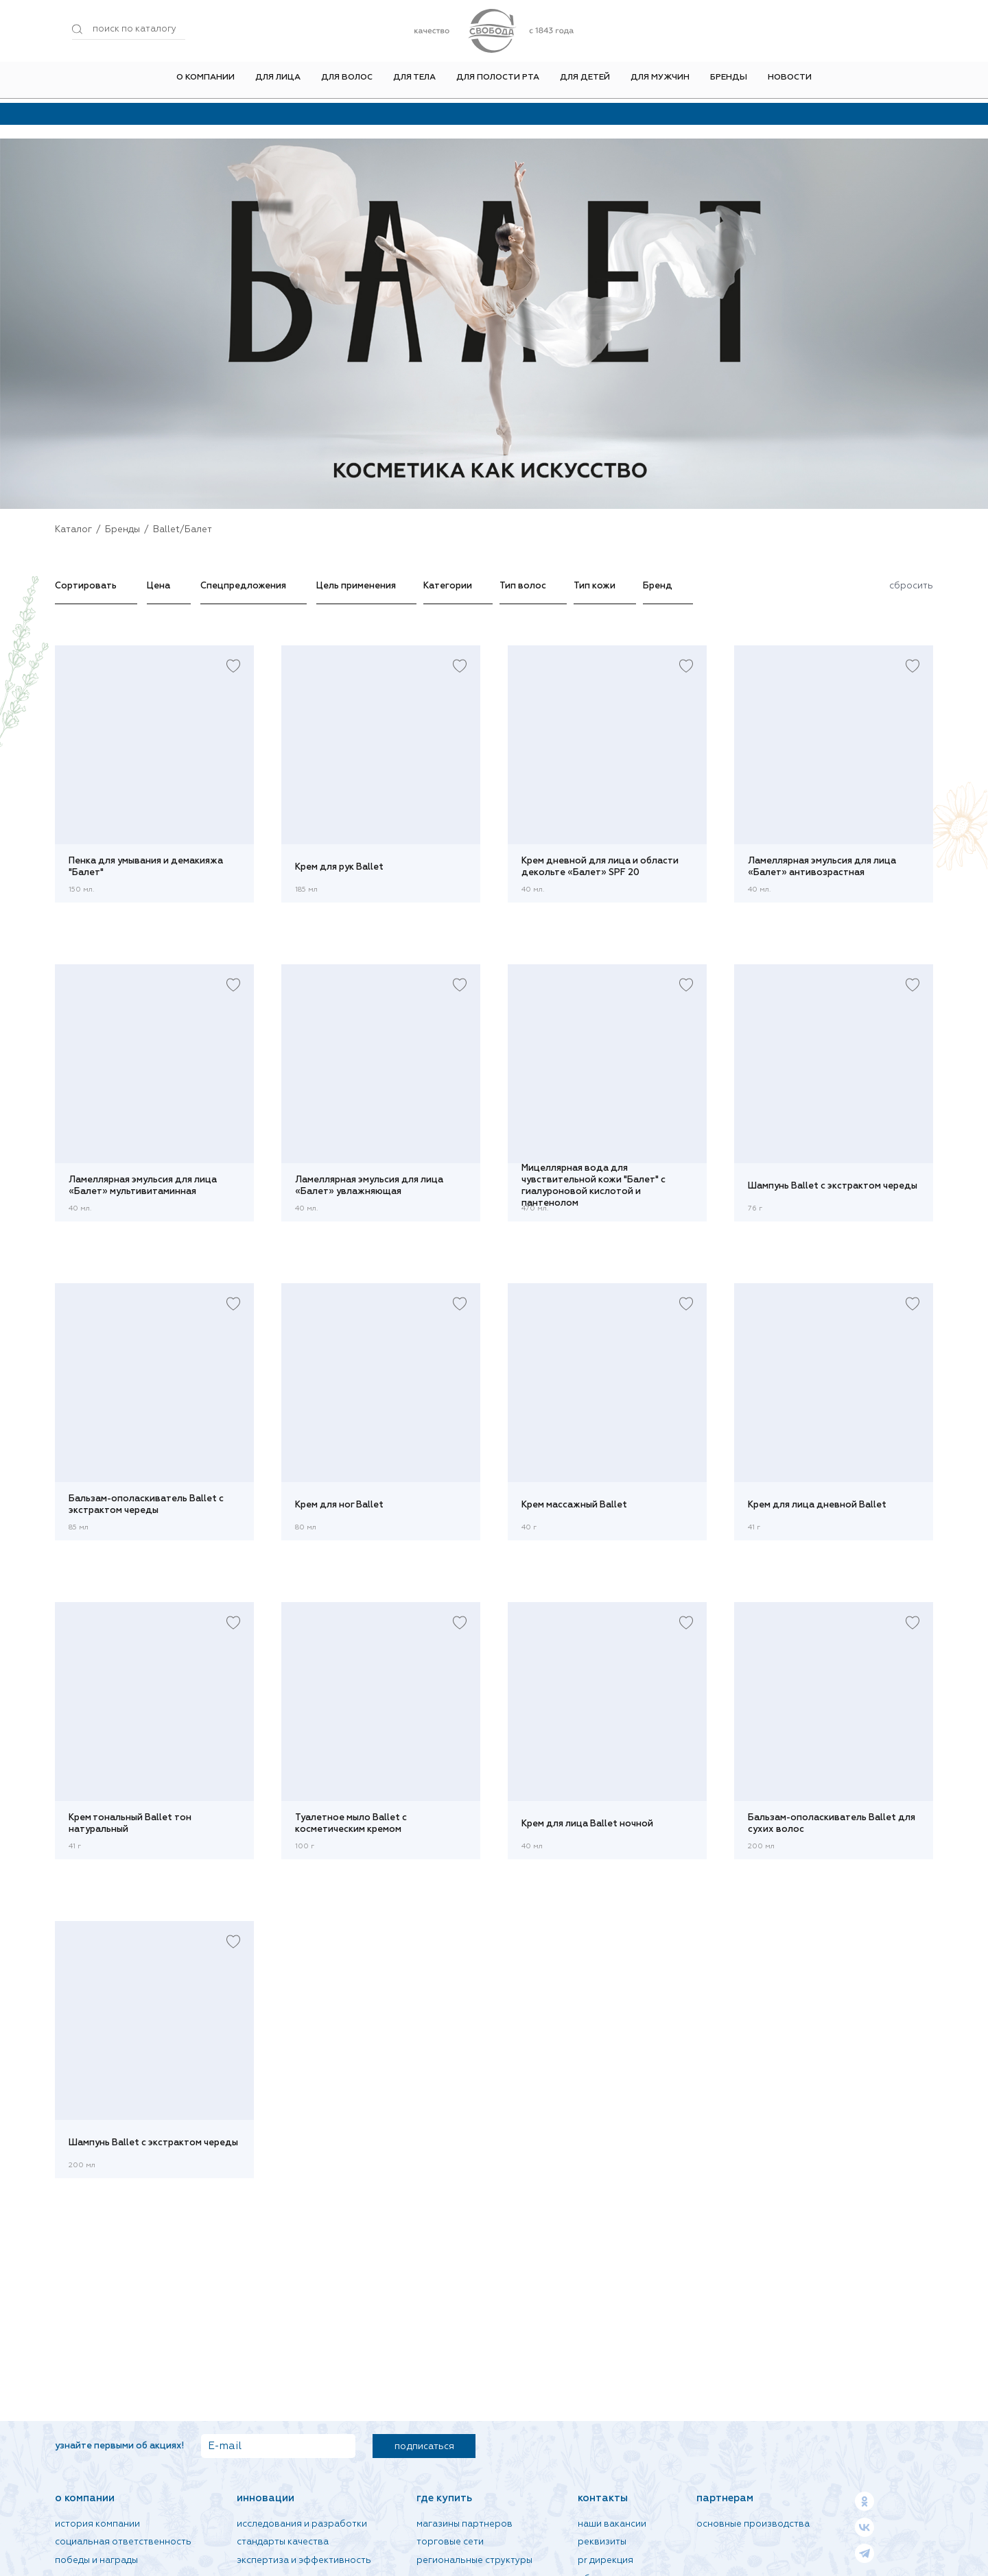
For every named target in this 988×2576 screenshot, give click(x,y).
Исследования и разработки (302, 2524)
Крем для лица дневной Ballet (817, 1505)
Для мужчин (660, 81)
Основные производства (753, 2524)
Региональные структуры (474, 2560)
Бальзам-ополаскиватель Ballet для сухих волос (831, 1823)
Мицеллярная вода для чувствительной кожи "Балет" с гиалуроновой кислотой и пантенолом (593, 1186)
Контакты (603, 2498)
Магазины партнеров (464, 2524)
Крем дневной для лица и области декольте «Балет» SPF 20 (600, 867)
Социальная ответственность (123, 2542)
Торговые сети (450, 2542)
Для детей (585, 81)
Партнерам (724, 2498)
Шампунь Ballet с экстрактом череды (832, 1186)
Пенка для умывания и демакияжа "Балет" (146, 867)
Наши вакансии (612, 2524)
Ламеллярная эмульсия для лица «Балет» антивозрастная (822, 867)
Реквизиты (602, 2542)
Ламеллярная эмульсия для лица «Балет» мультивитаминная (143, 1186)
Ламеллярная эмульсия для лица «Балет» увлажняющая (369, 1186)
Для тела (414, 81)
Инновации (265, 2498)
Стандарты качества (283, 2542)
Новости (790, 81)
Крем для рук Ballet (339, 867)
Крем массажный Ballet (574, 1505)
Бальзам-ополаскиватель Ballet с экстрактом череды (146, 1504)
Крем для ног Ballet (339, 1505)
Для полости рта (497, 81)
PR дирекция (605, 2560)
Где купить (444, 2498)
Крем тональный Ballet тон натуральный (130, 1823)
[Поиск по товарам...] (128, 29)
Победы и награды (96, 2560)
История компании (97, 2524)
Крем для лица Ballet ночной (587, 1824)
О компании (205, 81)
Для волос (347, 81)
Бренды (728, 81)
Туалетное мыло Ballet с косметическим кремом (351, 1823)
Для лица (278, 81)
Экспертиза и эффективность (304, 2560)
